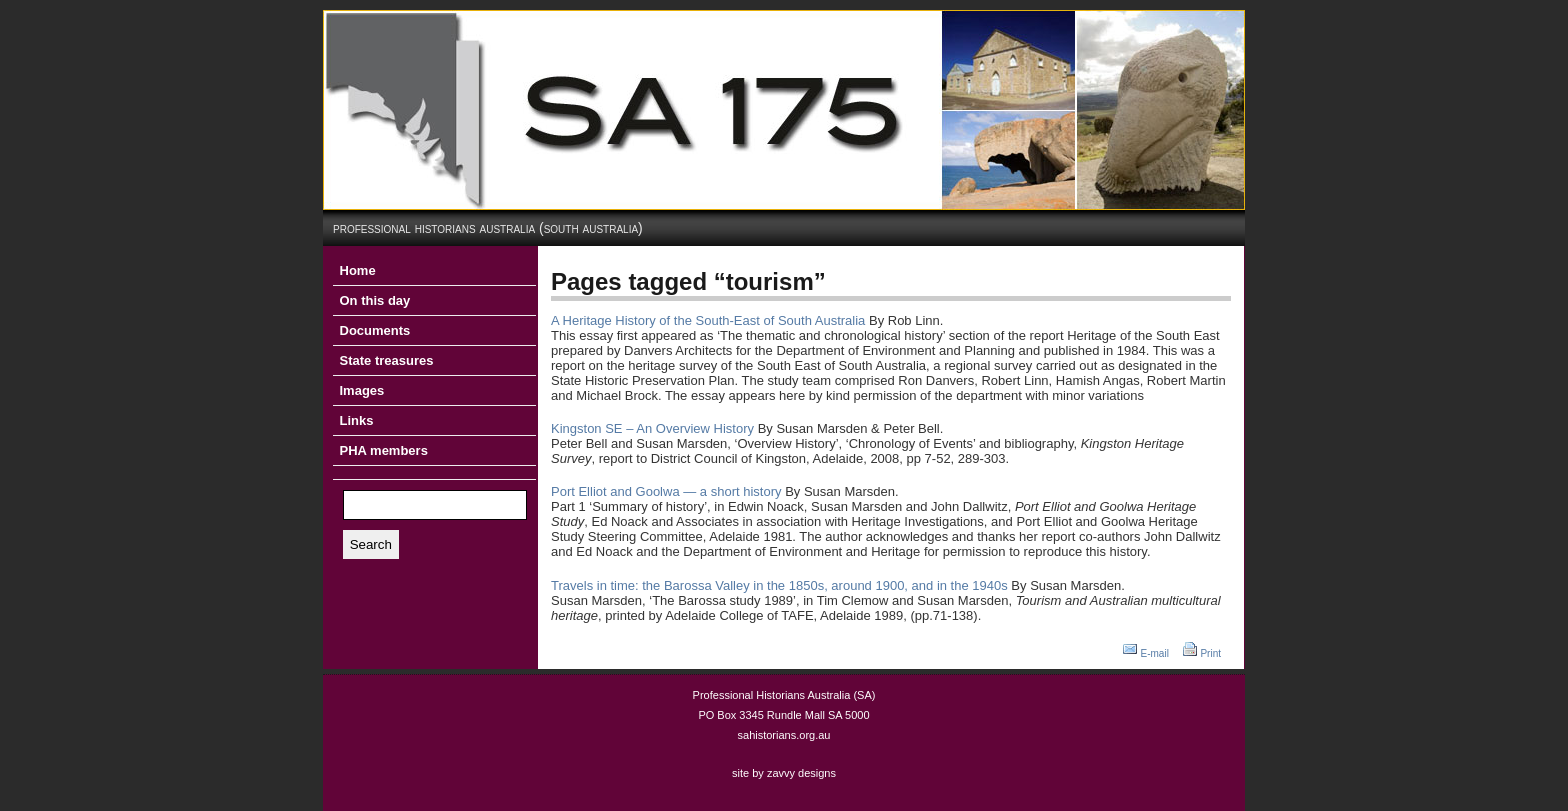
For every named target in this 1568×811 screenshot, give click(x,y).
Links (357, 420)
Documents (375, 330)
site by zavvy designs (784, 773)
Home (358, 270)
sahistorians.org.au (784, 735)
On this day (375, 300)
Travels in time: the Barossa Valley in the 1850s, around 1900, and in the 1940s (779, 585)
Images (362, 390)
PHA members (384, 450)
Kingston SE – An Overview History (652, 428)
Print (1210, 653)
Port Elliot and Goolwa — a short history (666, 491)
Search (371, 544)
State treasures (387, 360)
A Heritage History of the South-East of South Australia (708, 320)
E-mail (1155, 653)
